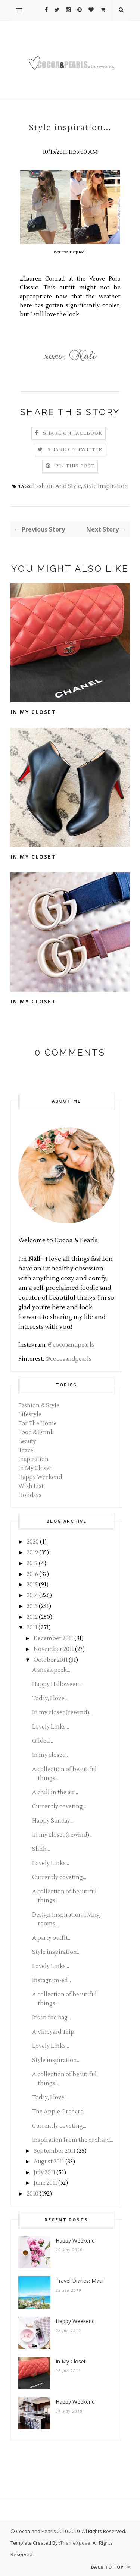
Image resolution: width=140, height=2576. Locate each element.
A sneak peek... (51, 1670)
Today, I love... (50, 1698)
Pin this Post (75, 466)
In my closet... (50, 1755)
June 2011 (45, 2183)
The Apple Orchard (58, 2111)
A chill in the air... (55, 1792)
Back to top (110, 2567)
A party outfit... (51, 1938)
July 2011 (44, 2172)
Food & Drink (36, 1432)
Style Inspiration (105, 486)
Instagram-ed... (51, 1980)
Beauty (27, 1441)
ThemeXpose (75, 2542)
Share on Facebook (72, 433)
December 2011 (53, 1638)
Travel (26, 1450)
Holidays (29, 1495)
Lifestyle (29, 1414)
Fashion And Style (57, 486)
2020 (33, 1541)
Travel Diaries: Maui (79, 2280)
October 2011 (51, 1660)
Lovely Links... (50, 1726)
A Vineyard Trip (53, 2032)
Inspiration (33, 1459)
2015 (32, 1584)
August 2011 (49, 2161)
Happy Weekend (40, 1477)
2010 (32, 2193)
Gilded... (42, 1741)
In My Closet (33, 711)
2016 (32, 1574)
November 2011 (54, 1649)
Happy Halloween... (57, 1684)
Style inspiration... (56, 1952)
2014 (32, 1595)
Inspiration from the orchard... (72, 2140)
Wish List (31, 1486)
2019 (32, 1552)
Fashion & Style (38, 1405)
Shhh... (41, 1849)
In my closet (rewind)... (62, 1712)
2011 (32, 1627)
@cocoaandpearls (71, 1344)
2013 (32, 1606)
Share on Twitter (74, 449)
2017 (32, 1563)
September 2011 (54, 2150)
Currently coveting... (59, 1806)
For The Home (37, 1423)
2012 (32, 1617)
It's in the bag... (51, 2017)
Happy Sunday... (53, 1820)
